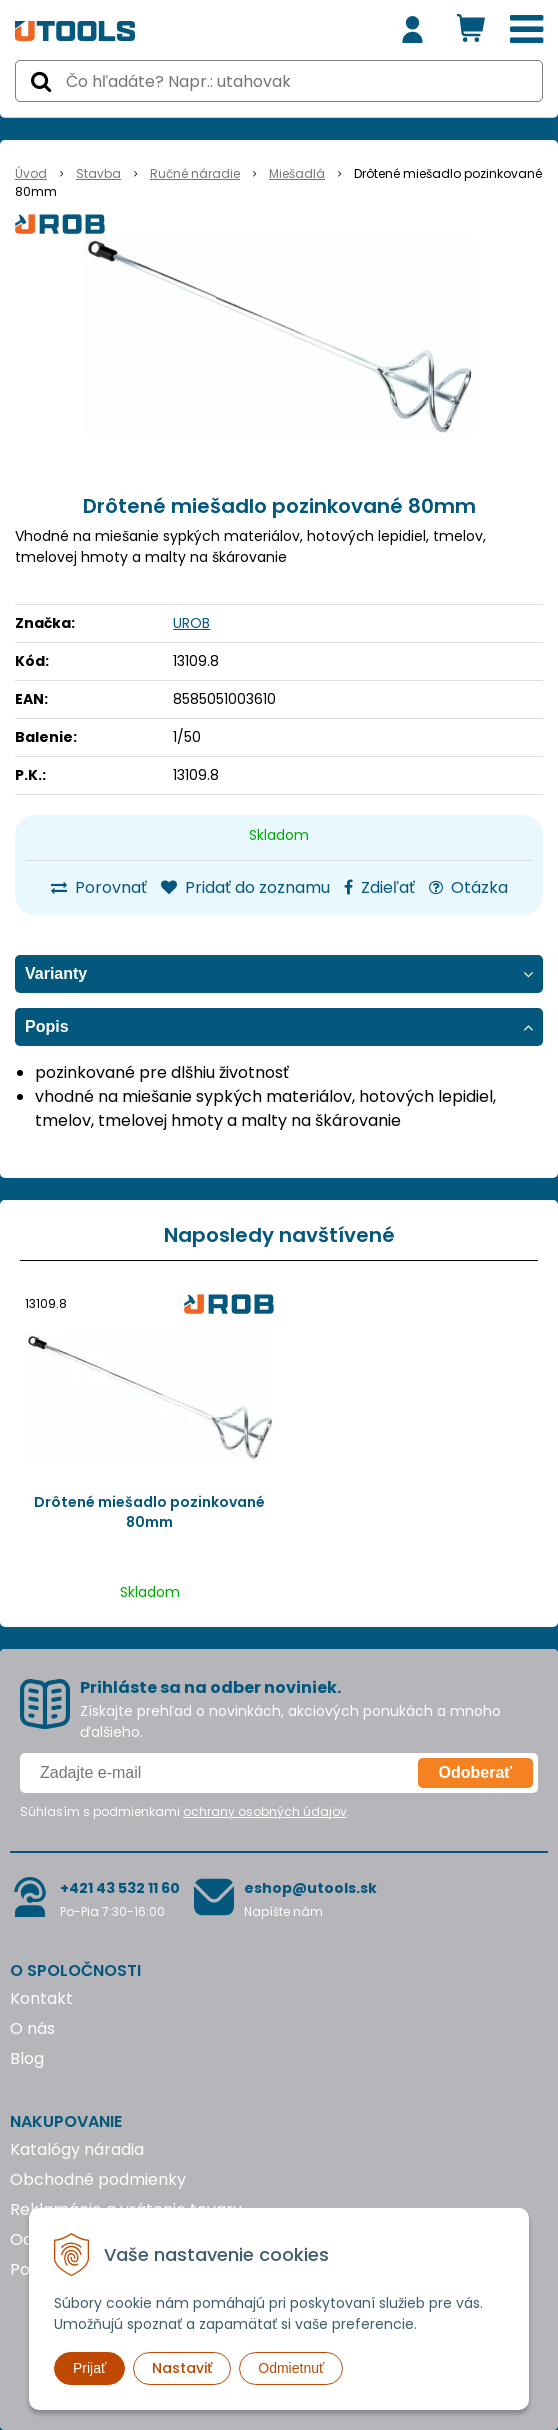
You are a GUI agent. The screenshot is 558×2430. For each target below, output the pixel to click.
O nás (32, 2028)
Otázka (468, 887)
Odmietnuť (291, 2368)
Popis (47, 1026)
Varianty (56, 973)
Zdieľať (379, 887)
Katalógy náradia (77, 2149)
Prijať (89, 2368)
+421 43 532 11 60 (120, 1888)
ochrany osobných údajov (265, 1811)
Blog (27, 2058)
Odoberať (475, 1772)
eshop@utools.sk (310, 1888)
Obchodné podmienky (98, 2179)
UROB (191, 623)
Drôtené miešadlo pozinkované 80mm (149, 1512)
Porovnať (99, 887)
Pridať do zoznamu (245, 887)
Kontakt (41, 1998)
